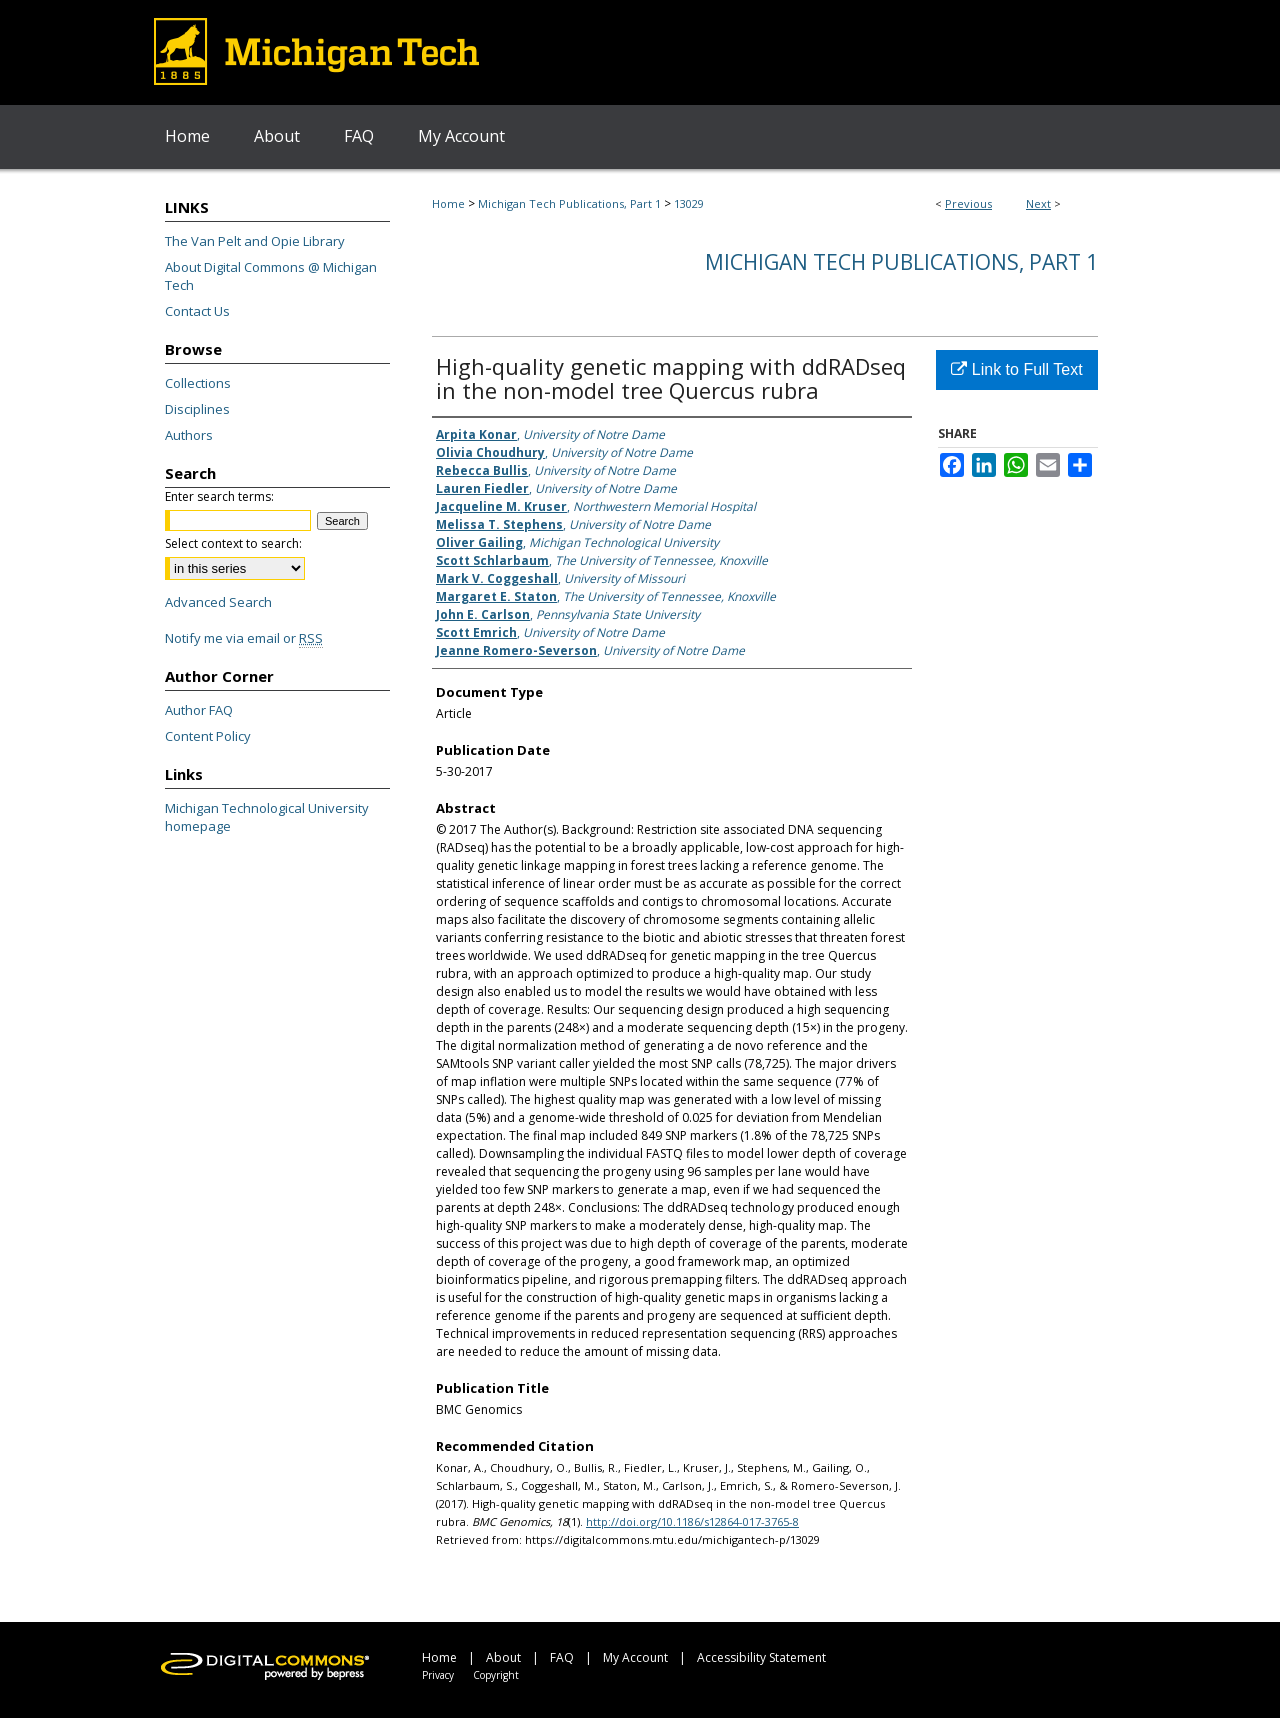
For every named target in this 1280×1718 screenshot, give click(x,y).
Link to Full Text (1016, 369)
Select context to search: (233, 543)
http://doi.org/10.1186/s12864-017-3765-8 (692, 1521)
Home (448, 203)
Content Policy (208, 736)
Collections (198, 383)
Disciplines (197, 409)
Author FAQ (199, 710)
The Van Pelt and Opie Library (255, 241)
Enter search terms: (219, 496)
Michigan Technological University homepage (267, 817)
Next (1038, 203)
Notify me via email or (244, 638)
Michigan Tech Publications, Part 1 (569, 203)
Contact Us (197, 311)
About (503, 1657)
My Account (635, 1657)
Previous (968, 203)
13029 (689, 203)
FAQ (562, 1657)
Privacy (438, 1675)
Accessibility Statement (761, 1657)
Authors (189, 435)
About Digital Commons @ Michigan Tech (271, 276)
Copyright (496, 1675)
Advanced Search (218, 602)
